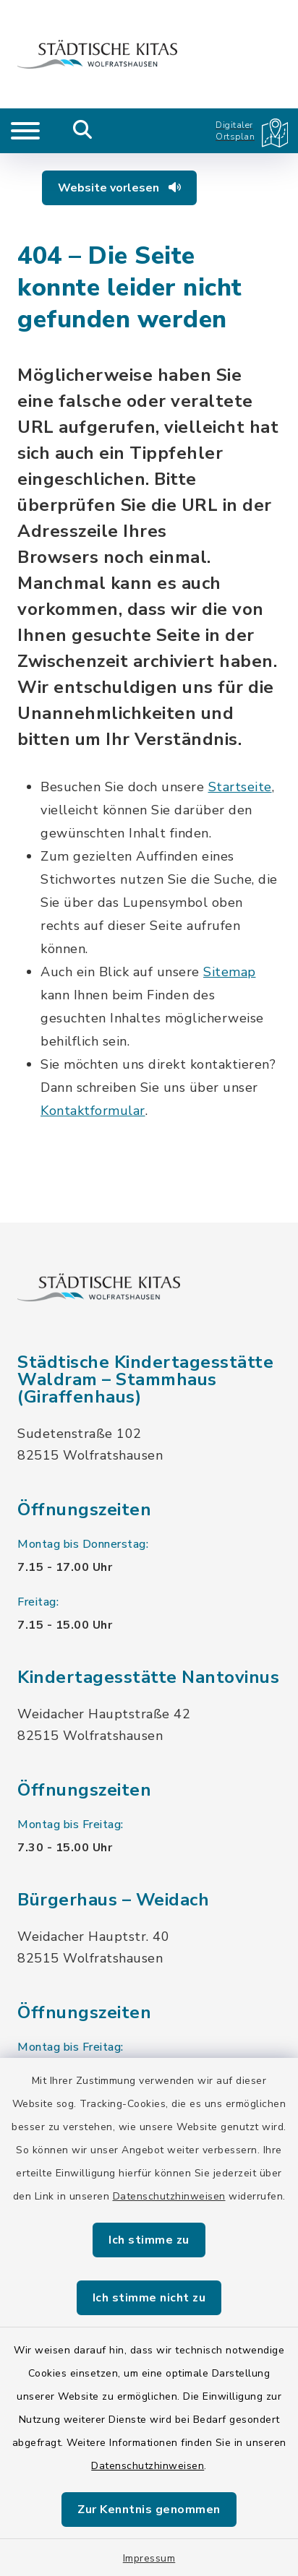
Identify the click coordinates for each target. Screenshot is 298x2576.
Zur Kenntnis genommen (149, 2509)
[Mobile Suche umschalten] (82, 130)
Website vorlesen (119, 188)
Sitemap (229, 972)
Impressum (149, 2558)
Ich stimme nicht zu (149, 2298)
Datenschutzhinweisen (169, 2196)
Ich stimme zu (149, 2240)
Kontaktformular (93, 1110)
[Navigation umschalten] (25, 130)
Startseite (240, 787)
